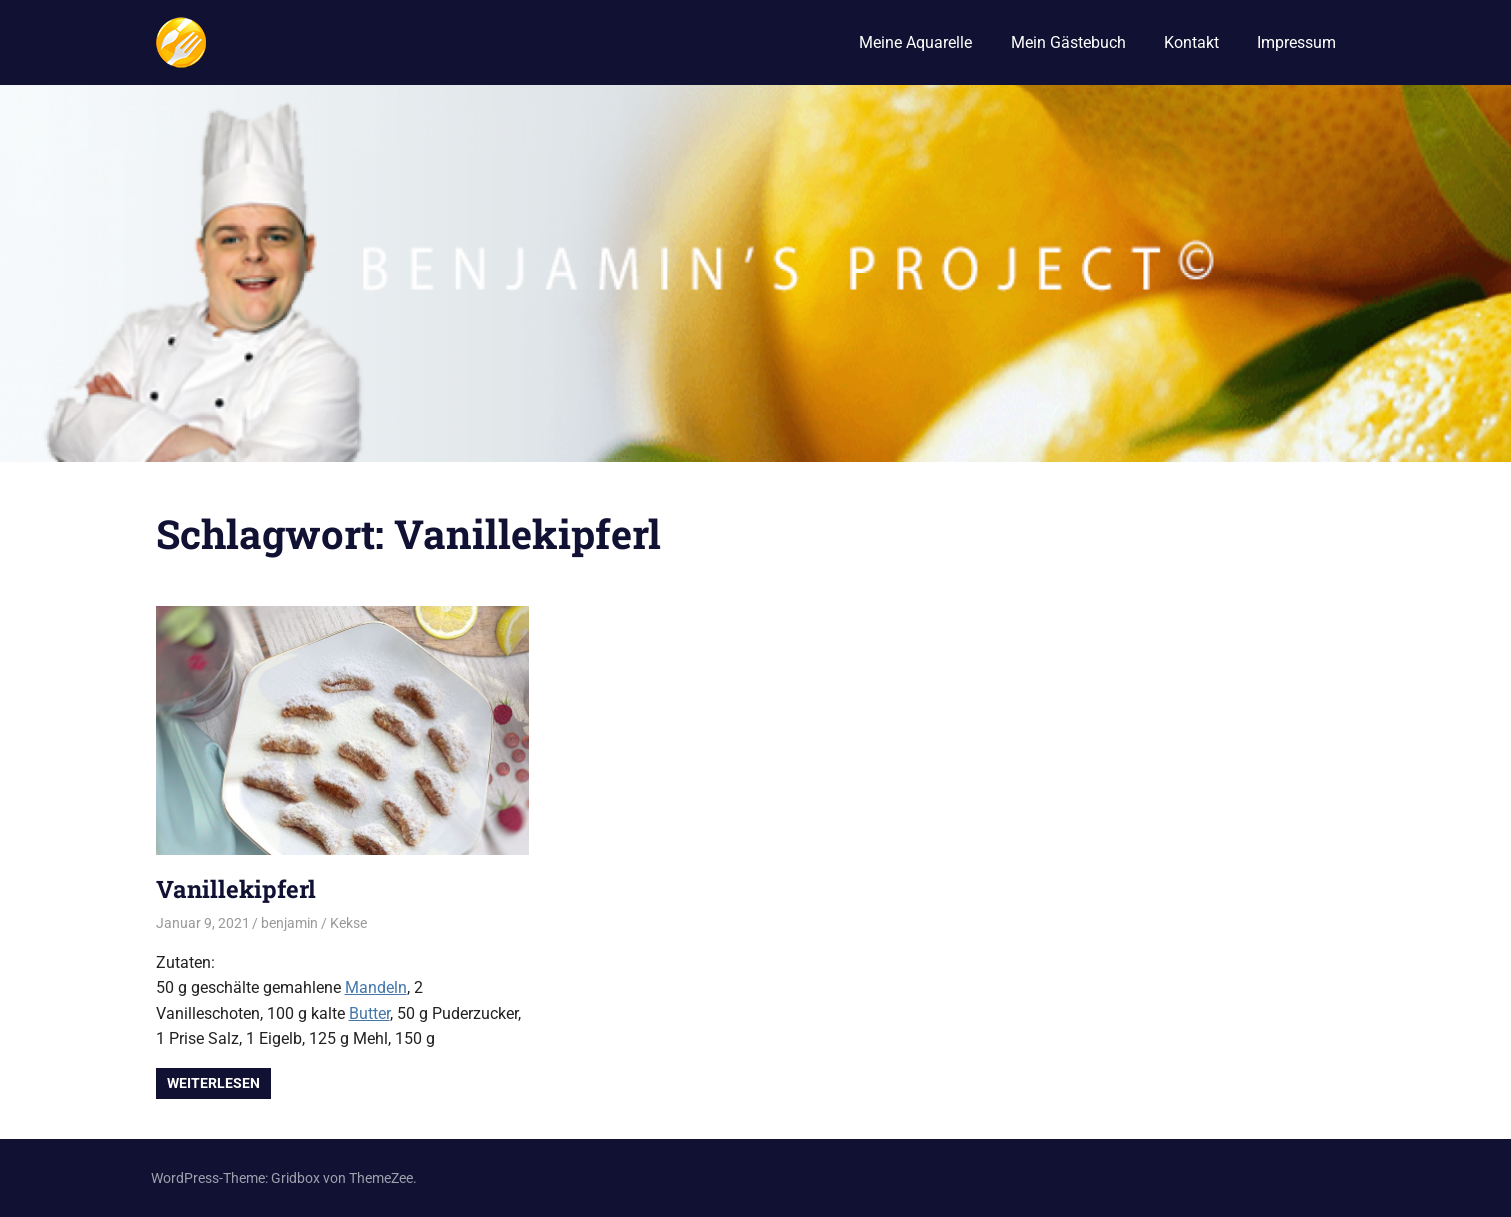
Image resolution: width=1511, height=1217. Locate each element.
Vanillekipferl (236, 889)
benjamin (289, 923)
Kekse (348, 923)
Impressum (1296, 42)
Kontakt (1191, 42)
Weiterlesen (213, 1083)
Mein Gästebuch (1068, 42)
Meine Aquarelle (915, 42)
